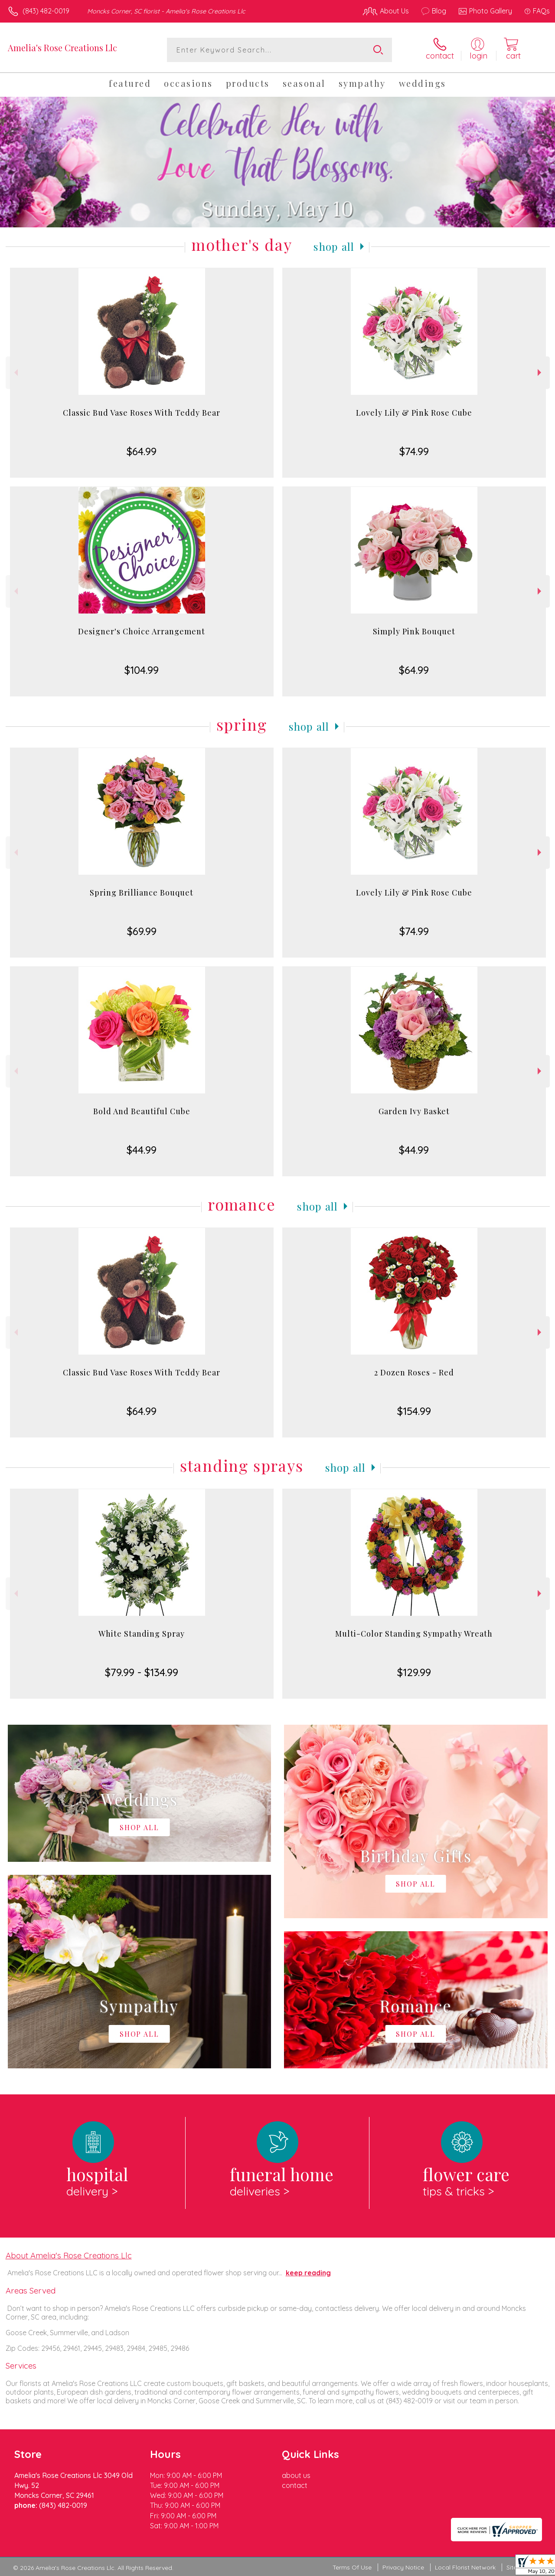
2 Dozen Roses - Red (414, 1372)
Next (540, 372)
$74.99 (414, 451)
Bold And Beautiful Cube (141, 1111)
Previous (15, 372)
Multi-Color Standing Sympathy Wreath (414, 1633)
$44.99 (142, 1149)
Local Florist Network (465, 2567)
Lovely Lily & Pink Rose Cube (414, 412)
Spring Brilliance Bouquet (141, 892)
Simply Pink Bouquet (414, 631)
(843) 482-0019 (46, 11)
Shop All (333, 246)
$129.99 (414, 1672)
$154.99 (414, 1411)
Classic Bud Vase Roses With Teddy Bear (141, 412)
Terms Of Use (352, 2567)
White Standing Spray (141, 1633)
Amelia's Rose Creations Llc (62, 47)
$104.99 (141, 669)
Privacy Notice (403, 2567)
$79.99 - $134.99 (141, 1672)
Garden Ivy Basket (414, 1111)
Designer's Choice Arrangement (141, 631)
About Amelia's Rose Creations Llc (69, 2255)
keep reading (308, 2272)
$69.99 (142, 931)
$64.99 (142, 451)
